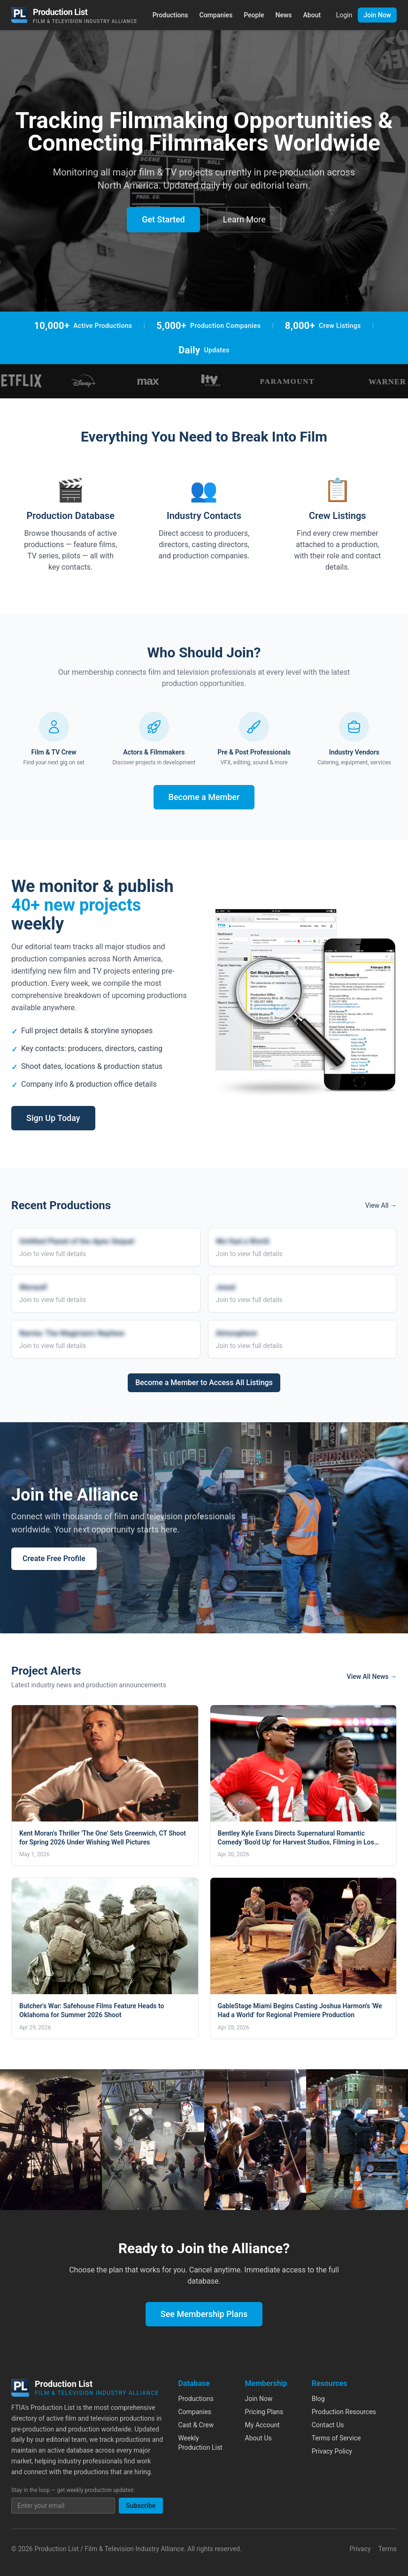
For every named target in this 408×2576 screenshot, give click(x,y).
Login (344, 15)
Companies (216, 15)
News (284, 15)
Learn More (244, 219)
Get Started (163, 219)
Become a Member (204, 797)
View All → (381, 1205)
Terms (387, 2549)
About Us (258, 2438)
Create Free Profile (54, 1558)
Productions (170, 15)
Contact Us (328, 2425)
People (254, 15)
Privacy (359, 2549)
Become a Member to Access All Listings (204, 1382)
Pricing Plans (264, 2412)
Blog (318, 2398)
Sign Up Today (53, 1118)
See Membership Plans (204, 2314)
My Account (262, 2425)
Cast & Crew (196, 2425)
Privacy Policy (332, 2451)
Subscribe (141, 2505)
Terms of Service (336, 2438)
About (312, 15)
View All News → (372, 1676)
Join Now (377, 15)
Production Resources (344, 2412)
